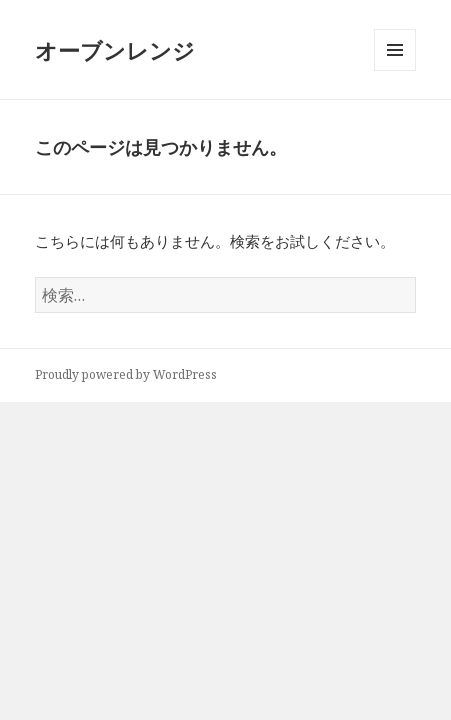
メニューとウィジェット (395, 70)
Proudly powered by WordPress (126, 374)
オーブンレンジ (115, 50)
